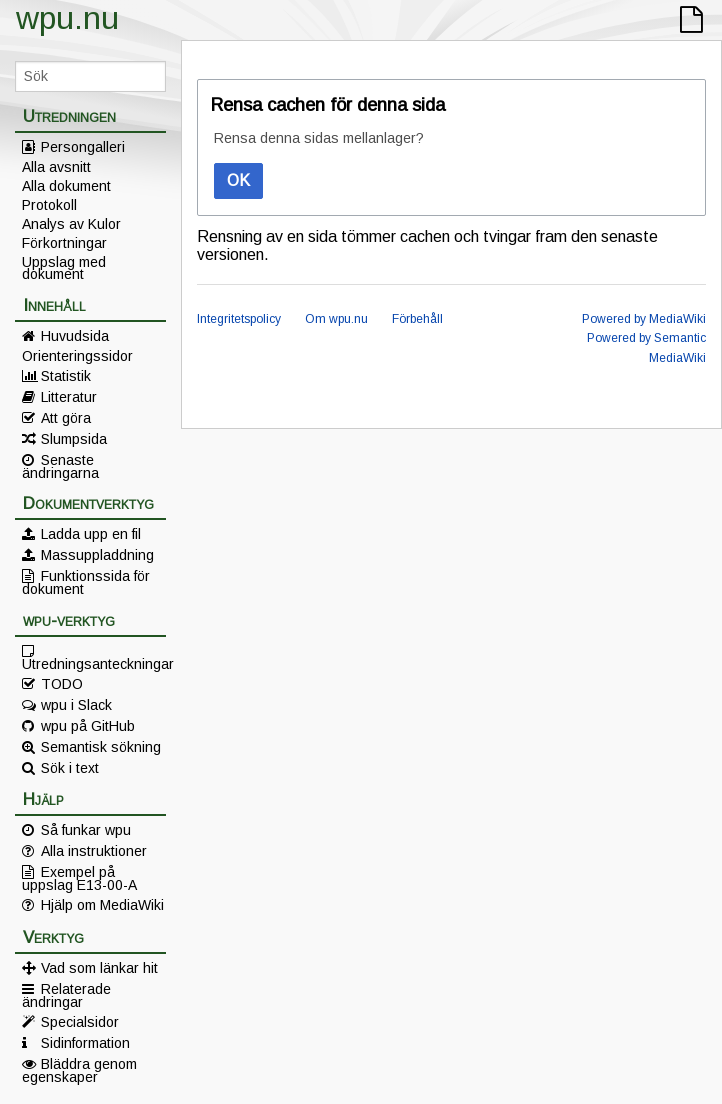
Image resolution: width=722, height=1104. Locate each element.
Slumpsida (74, 439)
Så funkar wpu (86, 830)
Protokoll (49, 205)
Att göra (66, 418)
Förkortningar (64, 243)
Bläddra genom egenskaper (79, 1070)
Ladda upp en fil (91, 534)
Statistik (66, 376)
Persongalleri (83, 147)
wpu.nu (67, 18)
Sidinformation (85, 1043)
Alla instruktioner (94, 851)
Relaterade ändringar (66, 995)
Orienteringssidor (77, 356)
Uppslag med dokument (64, 268)
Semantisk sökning (101, 747)
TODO (62, 684)
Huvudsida (75, 336)
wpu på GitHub (88, 726)
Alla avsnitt (56, 167)
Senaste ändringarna (60, 466)
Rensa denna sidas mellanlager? (319, 138)
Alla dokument (66, 186)
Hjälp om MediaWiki (102, 905)
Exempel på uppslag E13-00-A (79, 878)
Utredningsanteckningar (94, 663)
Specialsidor (80, 1022)
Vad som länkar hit (99, 968)
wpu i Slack (76, 705)
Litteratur (69, 397)
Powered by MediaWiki (644, 319)
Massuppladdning (97, 555)
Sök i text (70, 768)
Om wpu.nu (336, 319)
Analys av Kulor (71, 224)
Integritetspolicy (239, 319)
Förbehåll (417, 319)
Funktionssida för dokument (86, 582)
